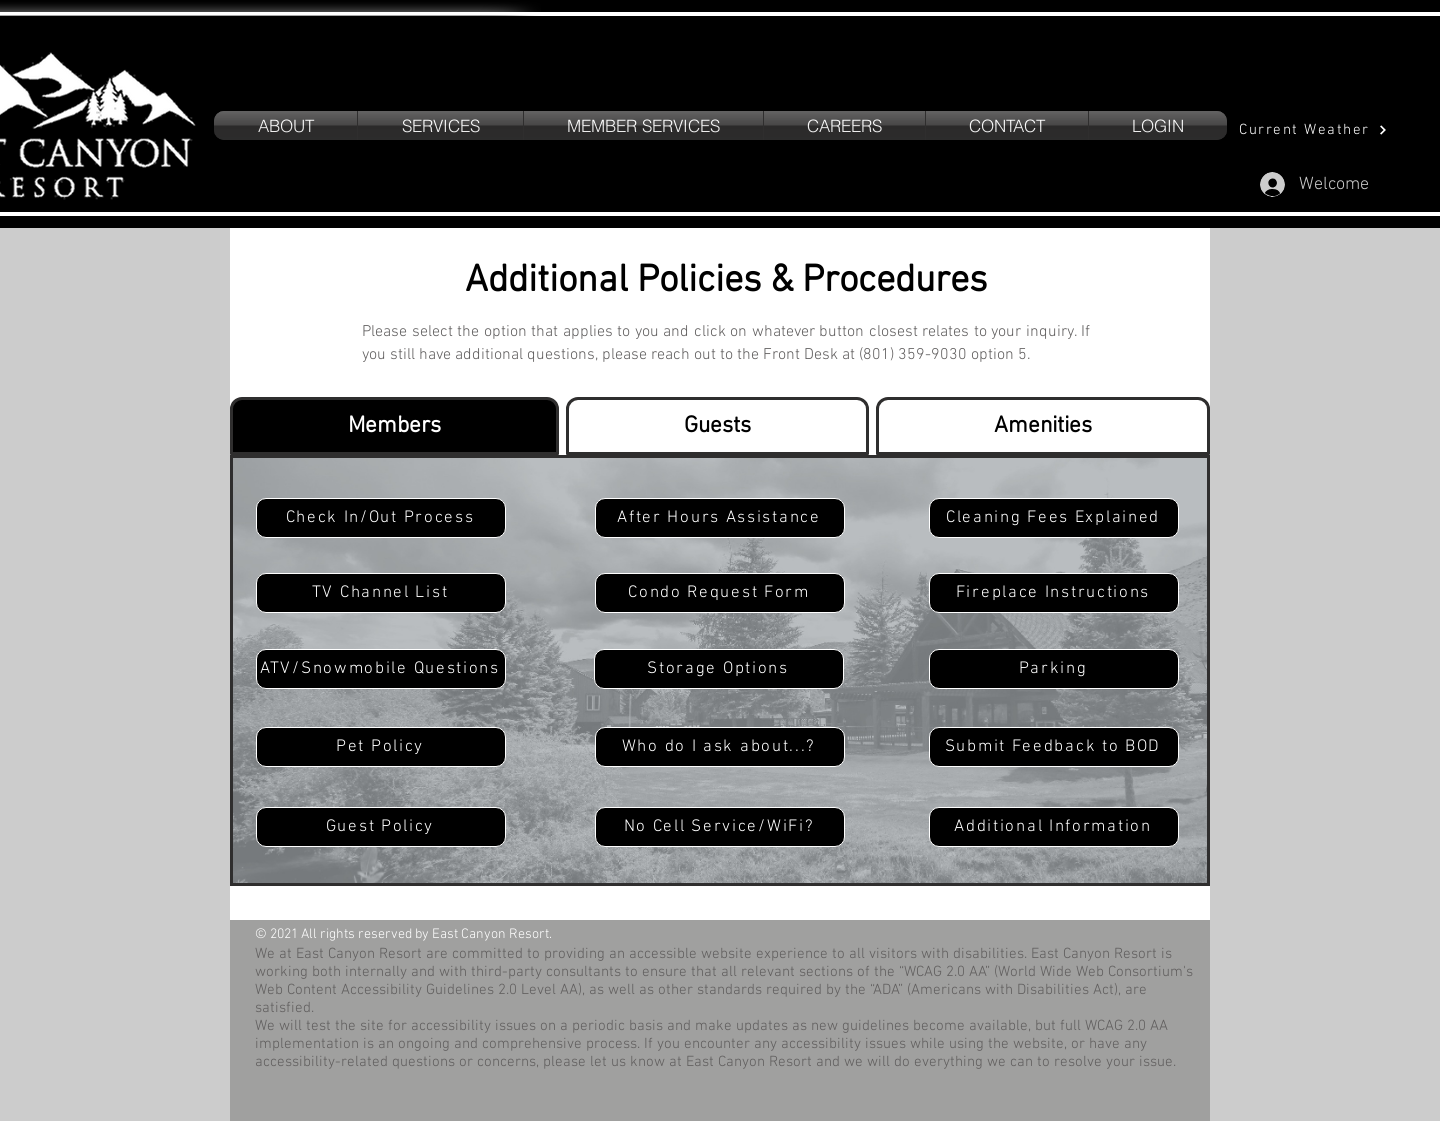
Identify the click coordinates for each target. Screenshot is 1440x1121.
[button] (440, 125)
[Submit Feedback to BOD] (1054, 747)
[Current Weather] (1313, 129)
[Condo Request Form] (720, 593)
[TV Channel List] (381, 593)
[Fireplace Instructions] (1054, 593)
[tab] (394, 426)
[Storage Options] (719, 669)
